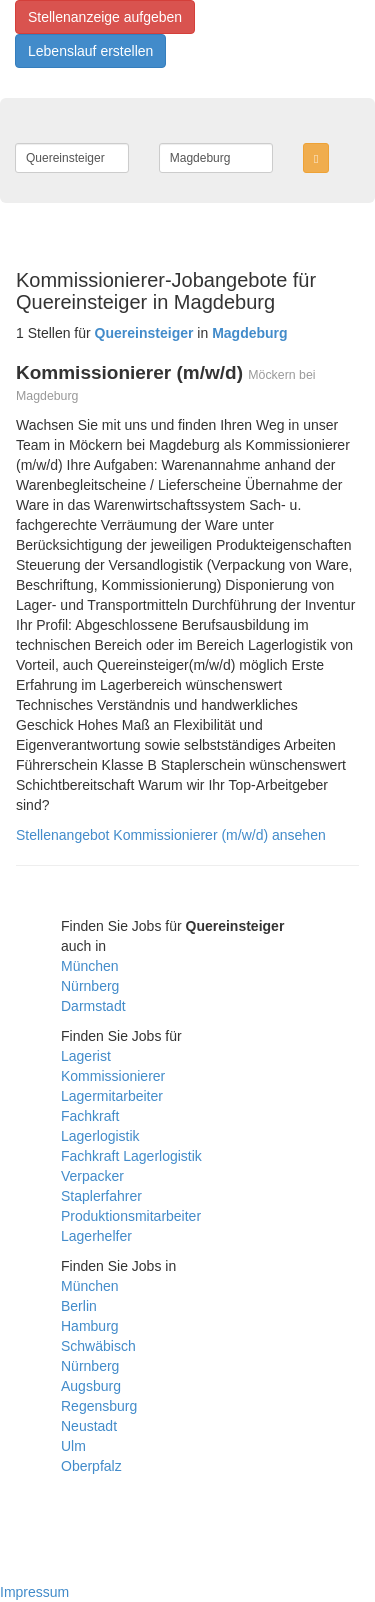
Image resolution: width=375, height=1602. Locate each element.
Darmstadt (93, 1006)
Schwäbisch (98, 1346)
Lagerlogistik (100, 1136)
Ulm (73, 1446)
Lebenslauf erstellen (90, 51)
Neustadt (89, 1426)
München (90, 966)
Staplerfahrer (101, 1196)
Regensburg (99, 1406)
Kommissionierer (113, 1076)
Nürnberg (90, 986)
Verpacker (92, 1176)
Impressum (34, 1592)
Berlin (79, 1306)
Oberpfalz (91, 1466)
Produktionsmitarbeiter (131, 1216)
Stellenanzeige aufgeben (105, 17)
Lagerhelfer (96, 1236)
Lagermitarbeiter (112, 1096)
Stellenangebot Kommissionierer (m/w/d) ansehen (171, 835)
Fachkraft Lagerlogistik (131, 1156)
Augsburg (91, 1386)
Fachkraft (90, 1116)
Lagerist (86, 1056)
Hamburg (90, 1326)
